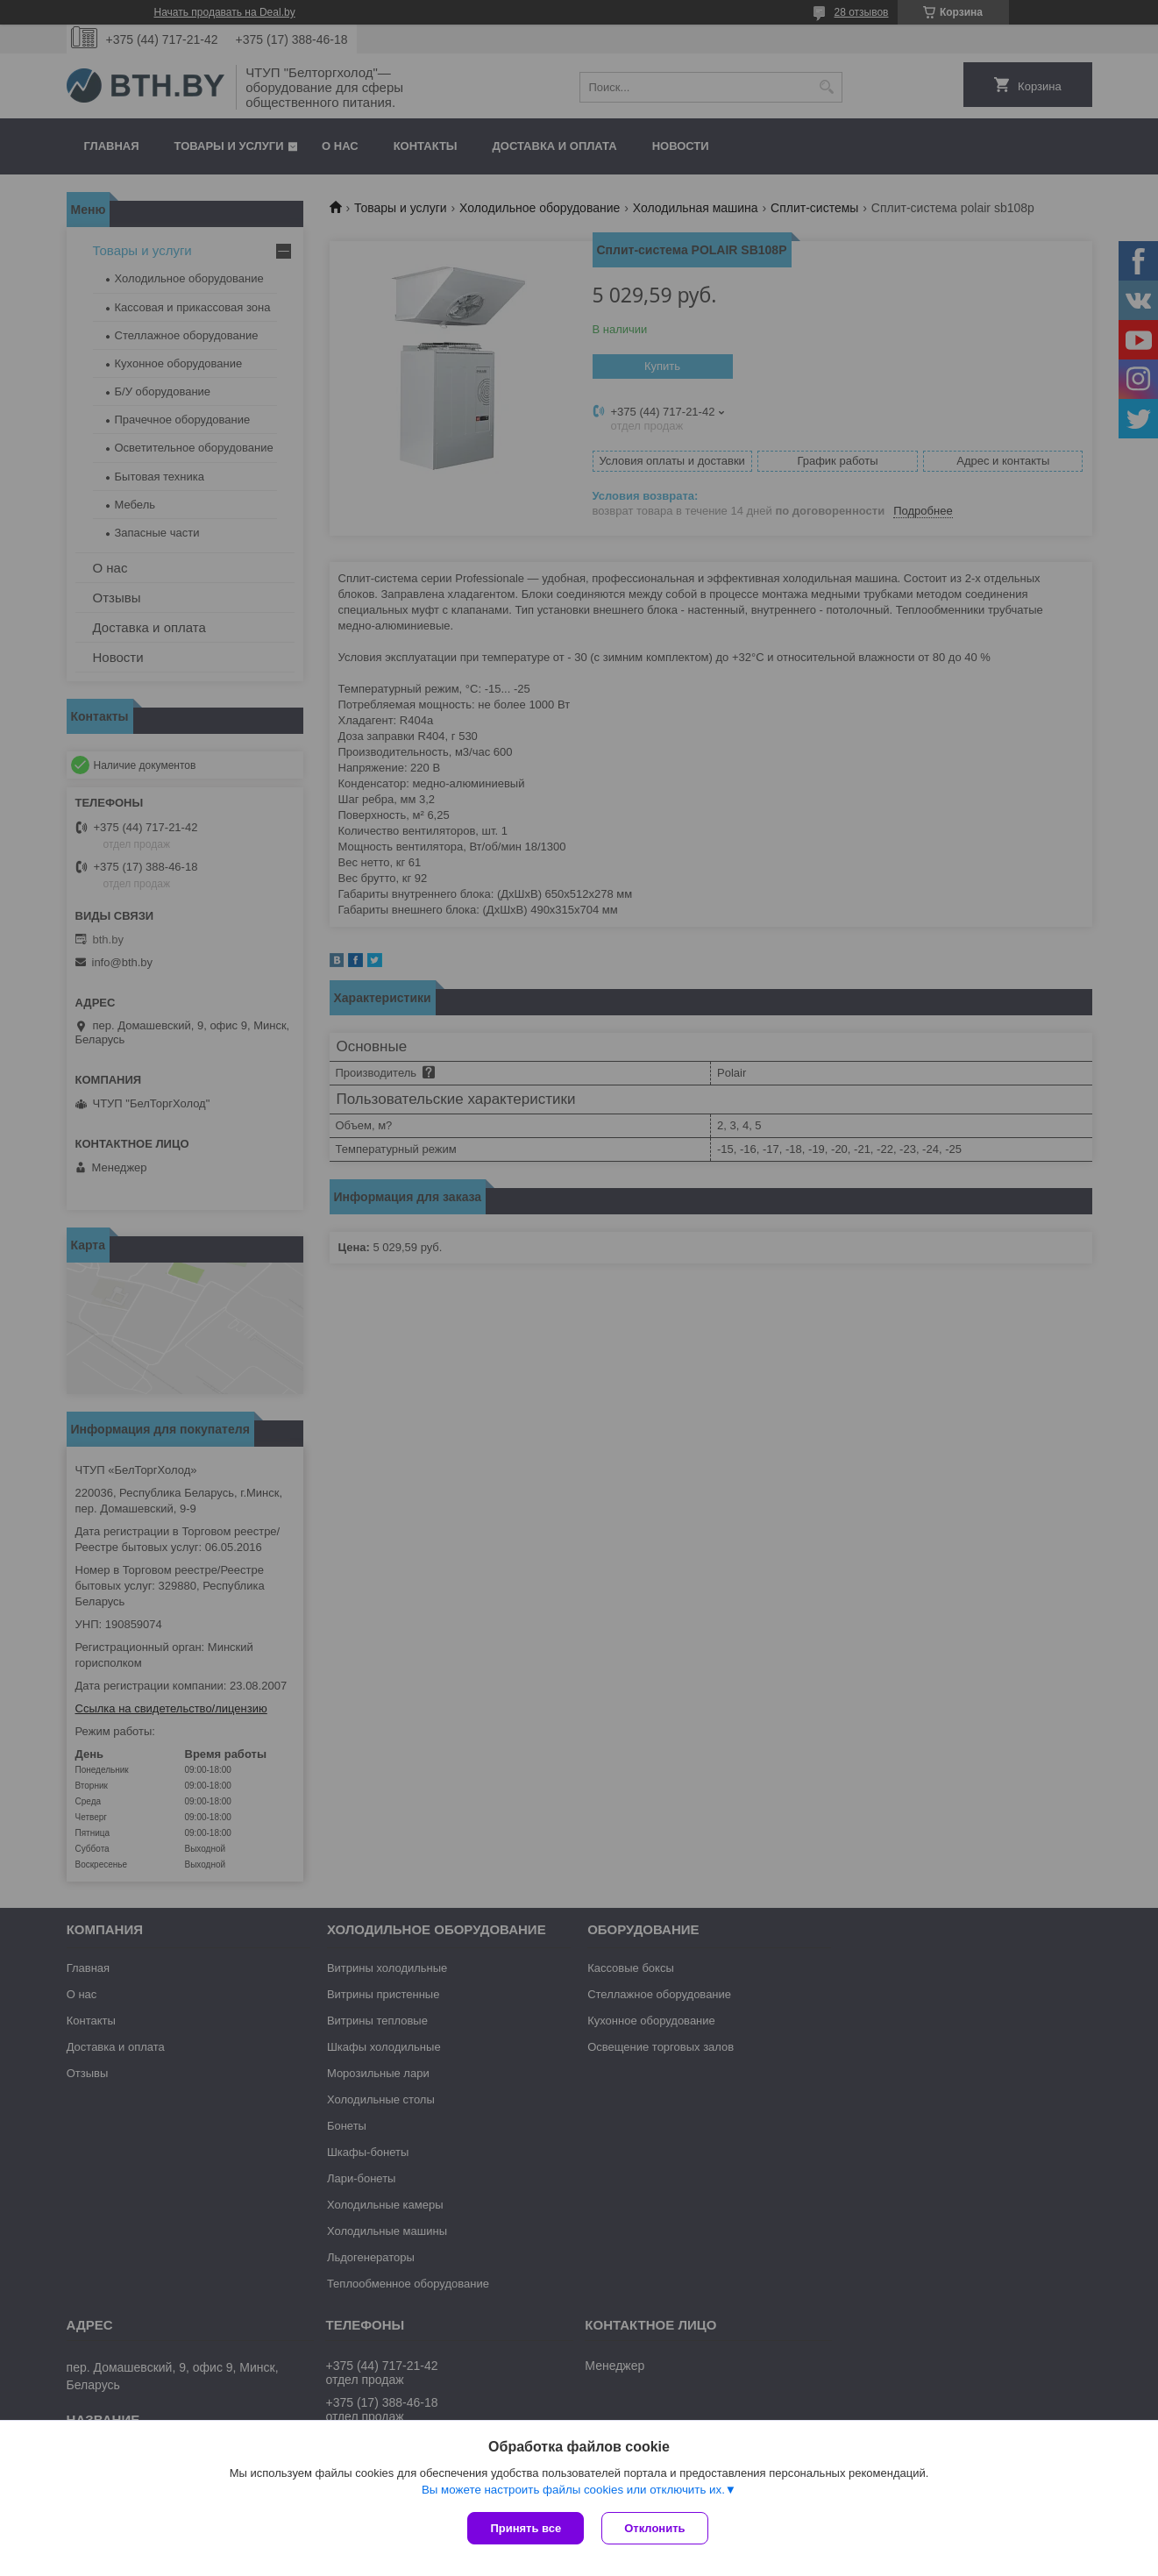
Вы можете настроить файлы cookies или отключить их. (573, 2489)
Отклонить (654, 2528)
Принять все (525, 2528)
